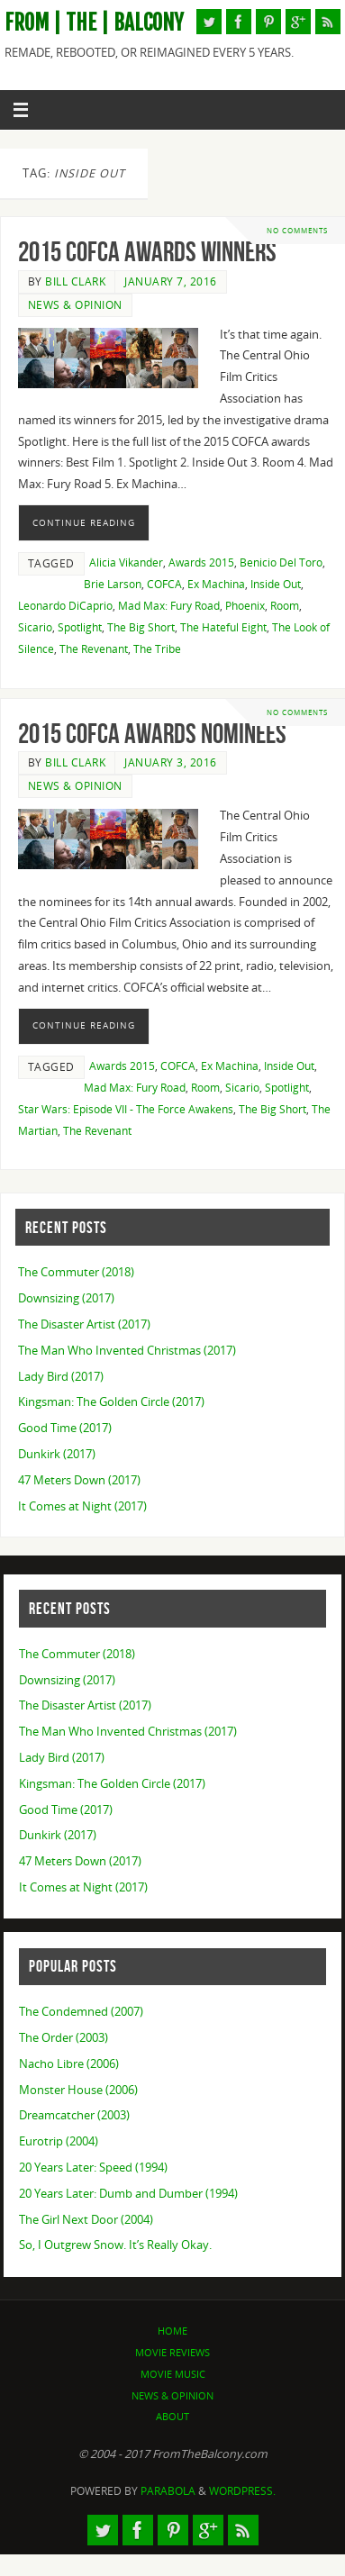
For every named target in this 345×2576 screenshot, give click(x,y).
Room (284, 605)
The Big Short (141, 627)
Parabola (168, 2491)
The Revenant (93, 649)
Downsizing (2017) (66, 1298)
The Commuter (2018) (76, 1272)
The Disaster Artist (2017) (84, 1324)
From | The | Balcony (94, 23)
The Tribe (157, 649)
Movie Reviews (172, 2352)
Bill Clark (75, 281)
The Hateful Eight (223, 627)
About (172, 2416)
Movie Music (173, 2374)
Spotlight (80, 627)
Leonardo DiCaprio (65, 605)
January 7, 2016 (170, 281)
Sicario (35, 627)
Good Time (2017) (65, 1428)
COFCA (164, 584)
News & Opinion (75, 305)
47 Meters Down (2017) (79, 1480)
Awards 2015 (201, 562)
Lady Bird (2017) (61, 1376)
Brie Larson (112, 584)
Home (172, 2330)
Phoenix (245, 605)
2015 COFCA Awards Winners (147, 252)
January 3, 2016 (170, 762)
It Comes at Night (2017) (82, 1506)
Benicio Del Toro (281, 562)
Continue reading (83, 522)
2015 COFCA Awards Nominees (152, 733)
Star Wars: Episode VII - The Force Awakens (125, 1109)
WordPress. (242, 2491)
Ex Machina (216, 584)
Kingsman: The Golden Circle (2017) (111, 1402)
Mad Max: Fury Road (169, 605)
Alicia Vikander (126, 562)
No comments (297, 230)
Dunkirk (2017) (56, 1454)
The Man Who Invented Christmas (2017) (127, 1350)
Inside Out (275, 584)
